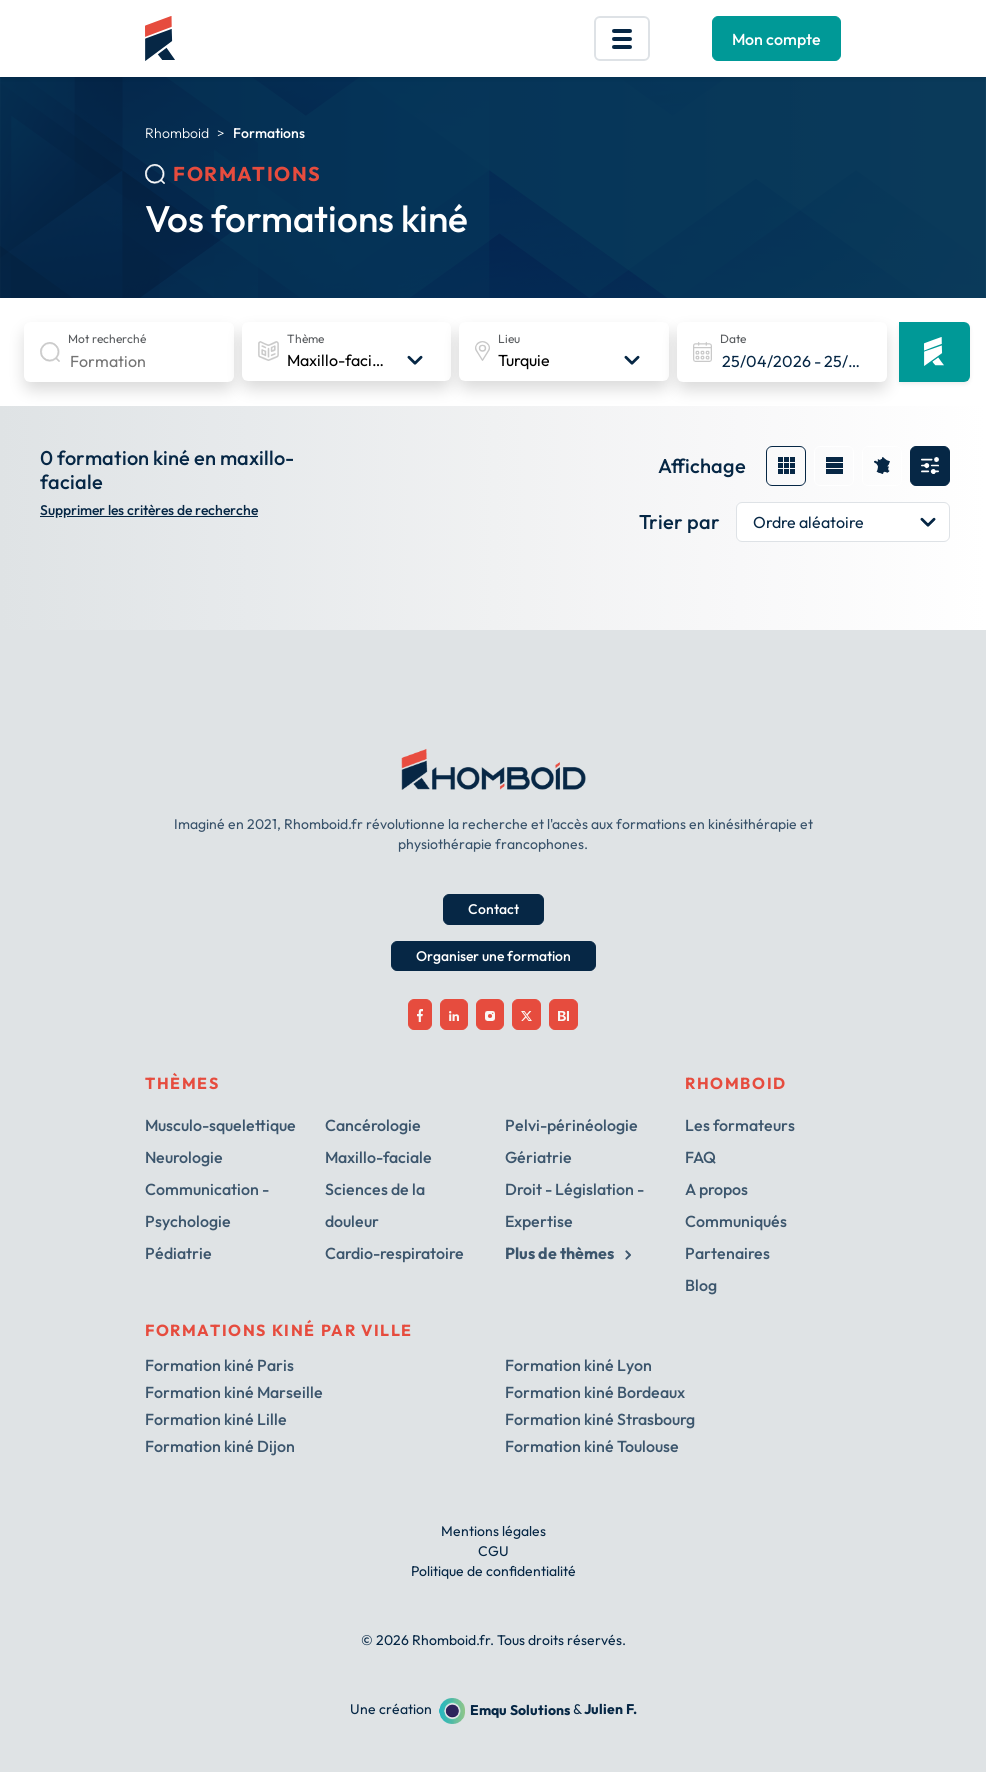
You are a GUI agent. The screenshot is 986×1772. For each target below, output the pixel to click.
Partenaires (727, 1253)
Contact (493, 909)
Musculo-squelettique (220, 1125)
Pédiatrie (178, 1253)
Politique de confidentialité (493, 1571)
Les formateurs (740, 1125)
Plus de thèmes (568, 1253)
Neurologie (184, 1157)
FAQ (700, 1157)
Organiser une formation (493, 956)
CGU (493, 1551)
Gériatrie (538, 1157)
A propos (716, 1189)
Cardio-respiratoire (394, 1253)
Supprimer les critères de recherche (149, 510)
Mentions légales (493, 1531)
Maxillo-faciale (378, 1157)
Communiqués (736, 1221)
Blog (701, 1285)
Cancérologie (373, 1125)
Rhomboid (177, 133)
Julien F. (610, 1710)
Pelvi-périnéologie (571, 1125)
